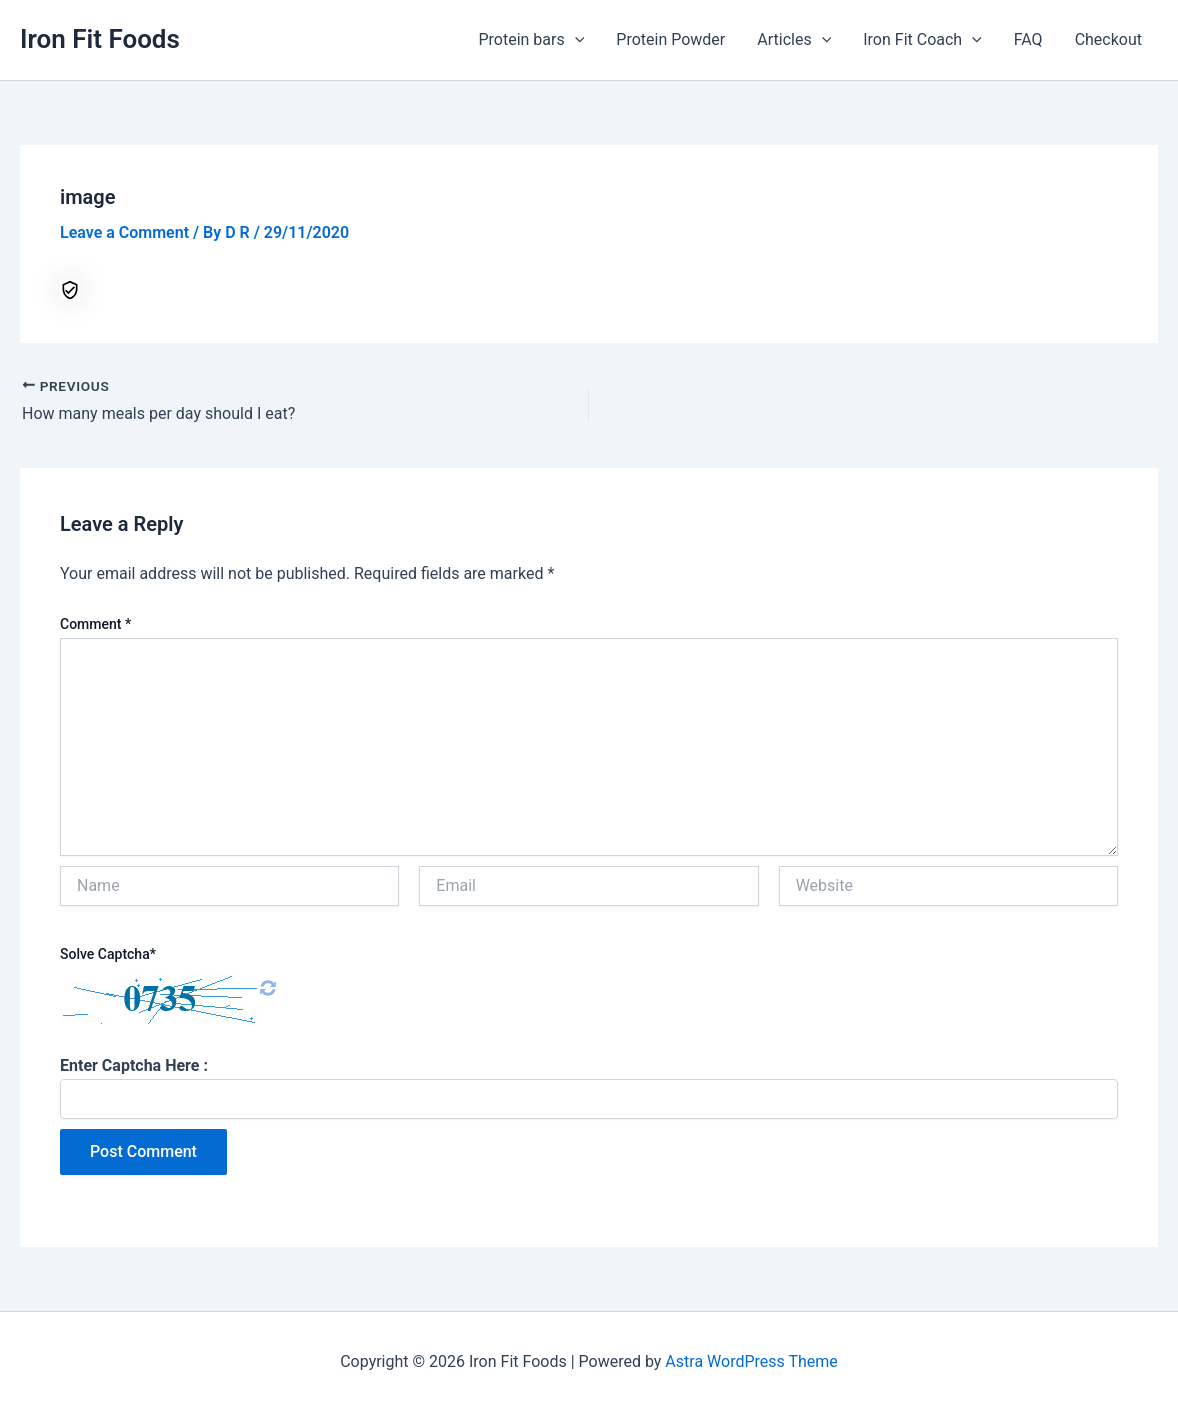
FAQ (1028, 39)
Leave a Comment (124, 232)
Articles (794, 40)
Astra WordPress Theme (751, 1361)
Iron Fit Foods (100, 39)
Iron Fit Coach (922, 40)
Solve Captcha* (108, 954)
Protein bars (531, 40)
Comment (95, 624)
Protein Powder (670, 39)
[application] (575, 40)
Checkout (1108, 39)
